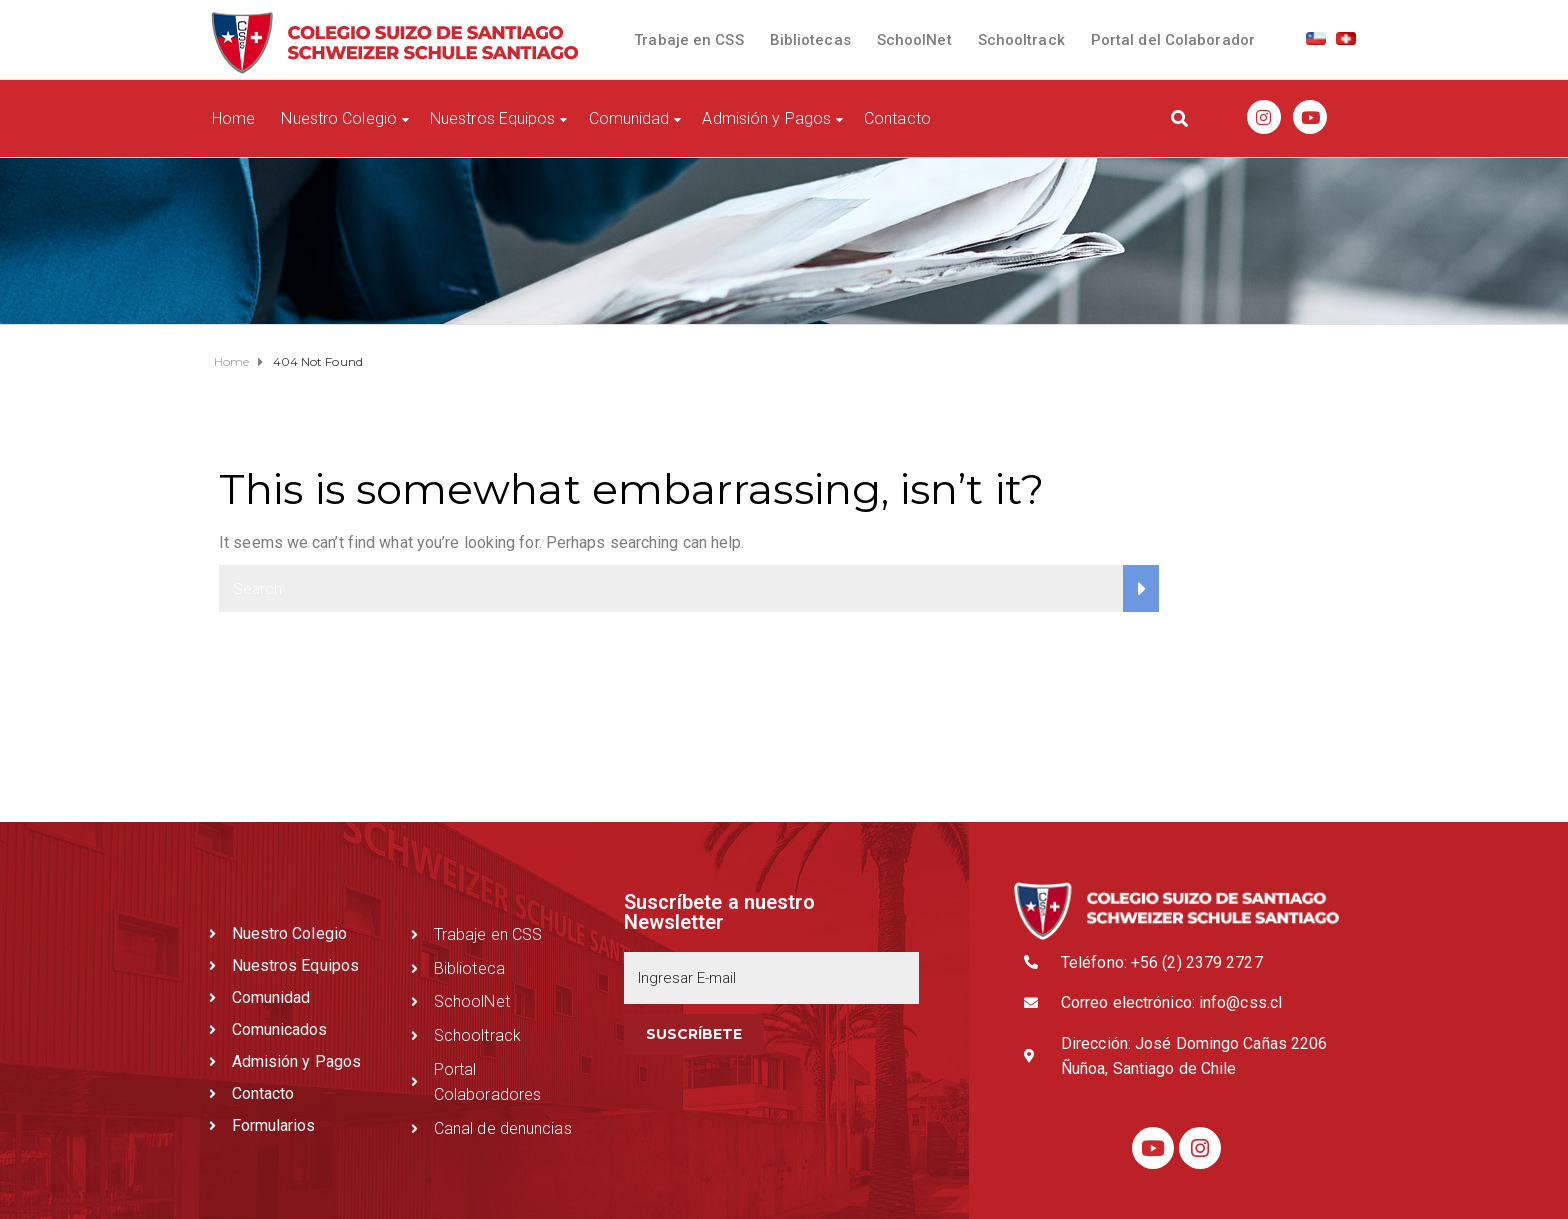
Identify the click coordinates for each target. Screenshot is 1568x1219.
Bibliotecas (810, 40)
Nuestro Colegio (339, 118)
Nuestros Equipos (493, 118)
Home (233, 118)
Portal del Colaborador (1173, 40)
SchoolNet (914, 40)
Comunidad (629, 118)
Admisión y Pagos (766, 118)
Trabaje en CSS (688, 40)
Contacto (897, 118)
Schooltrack (1021, 40)
